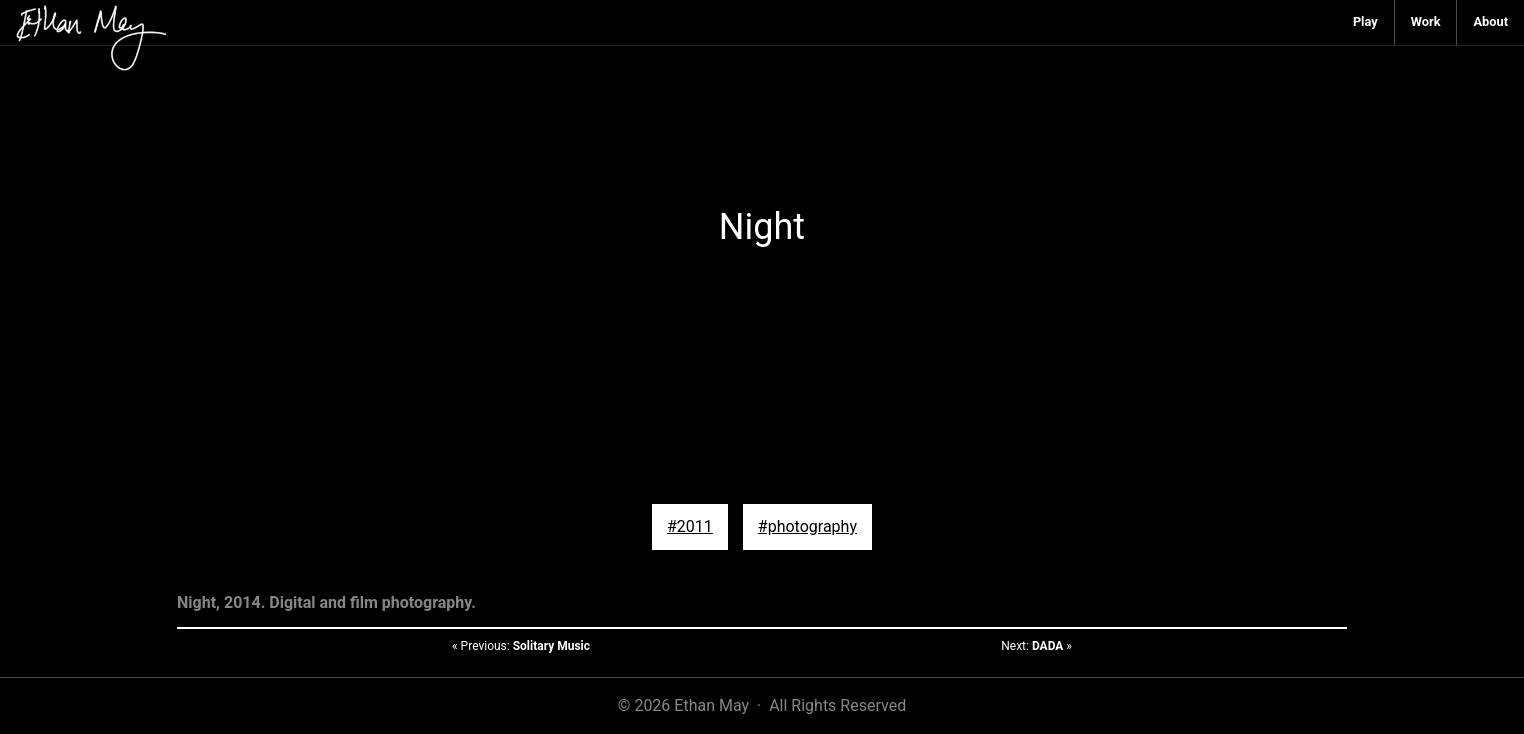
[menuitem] (1366, 22)
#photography (807, 526)
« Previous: (521, 646)
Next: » (1036, 646)
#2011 (690, 526)
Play (1365, 21)
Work (1426, 21)
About (1490, 21)
